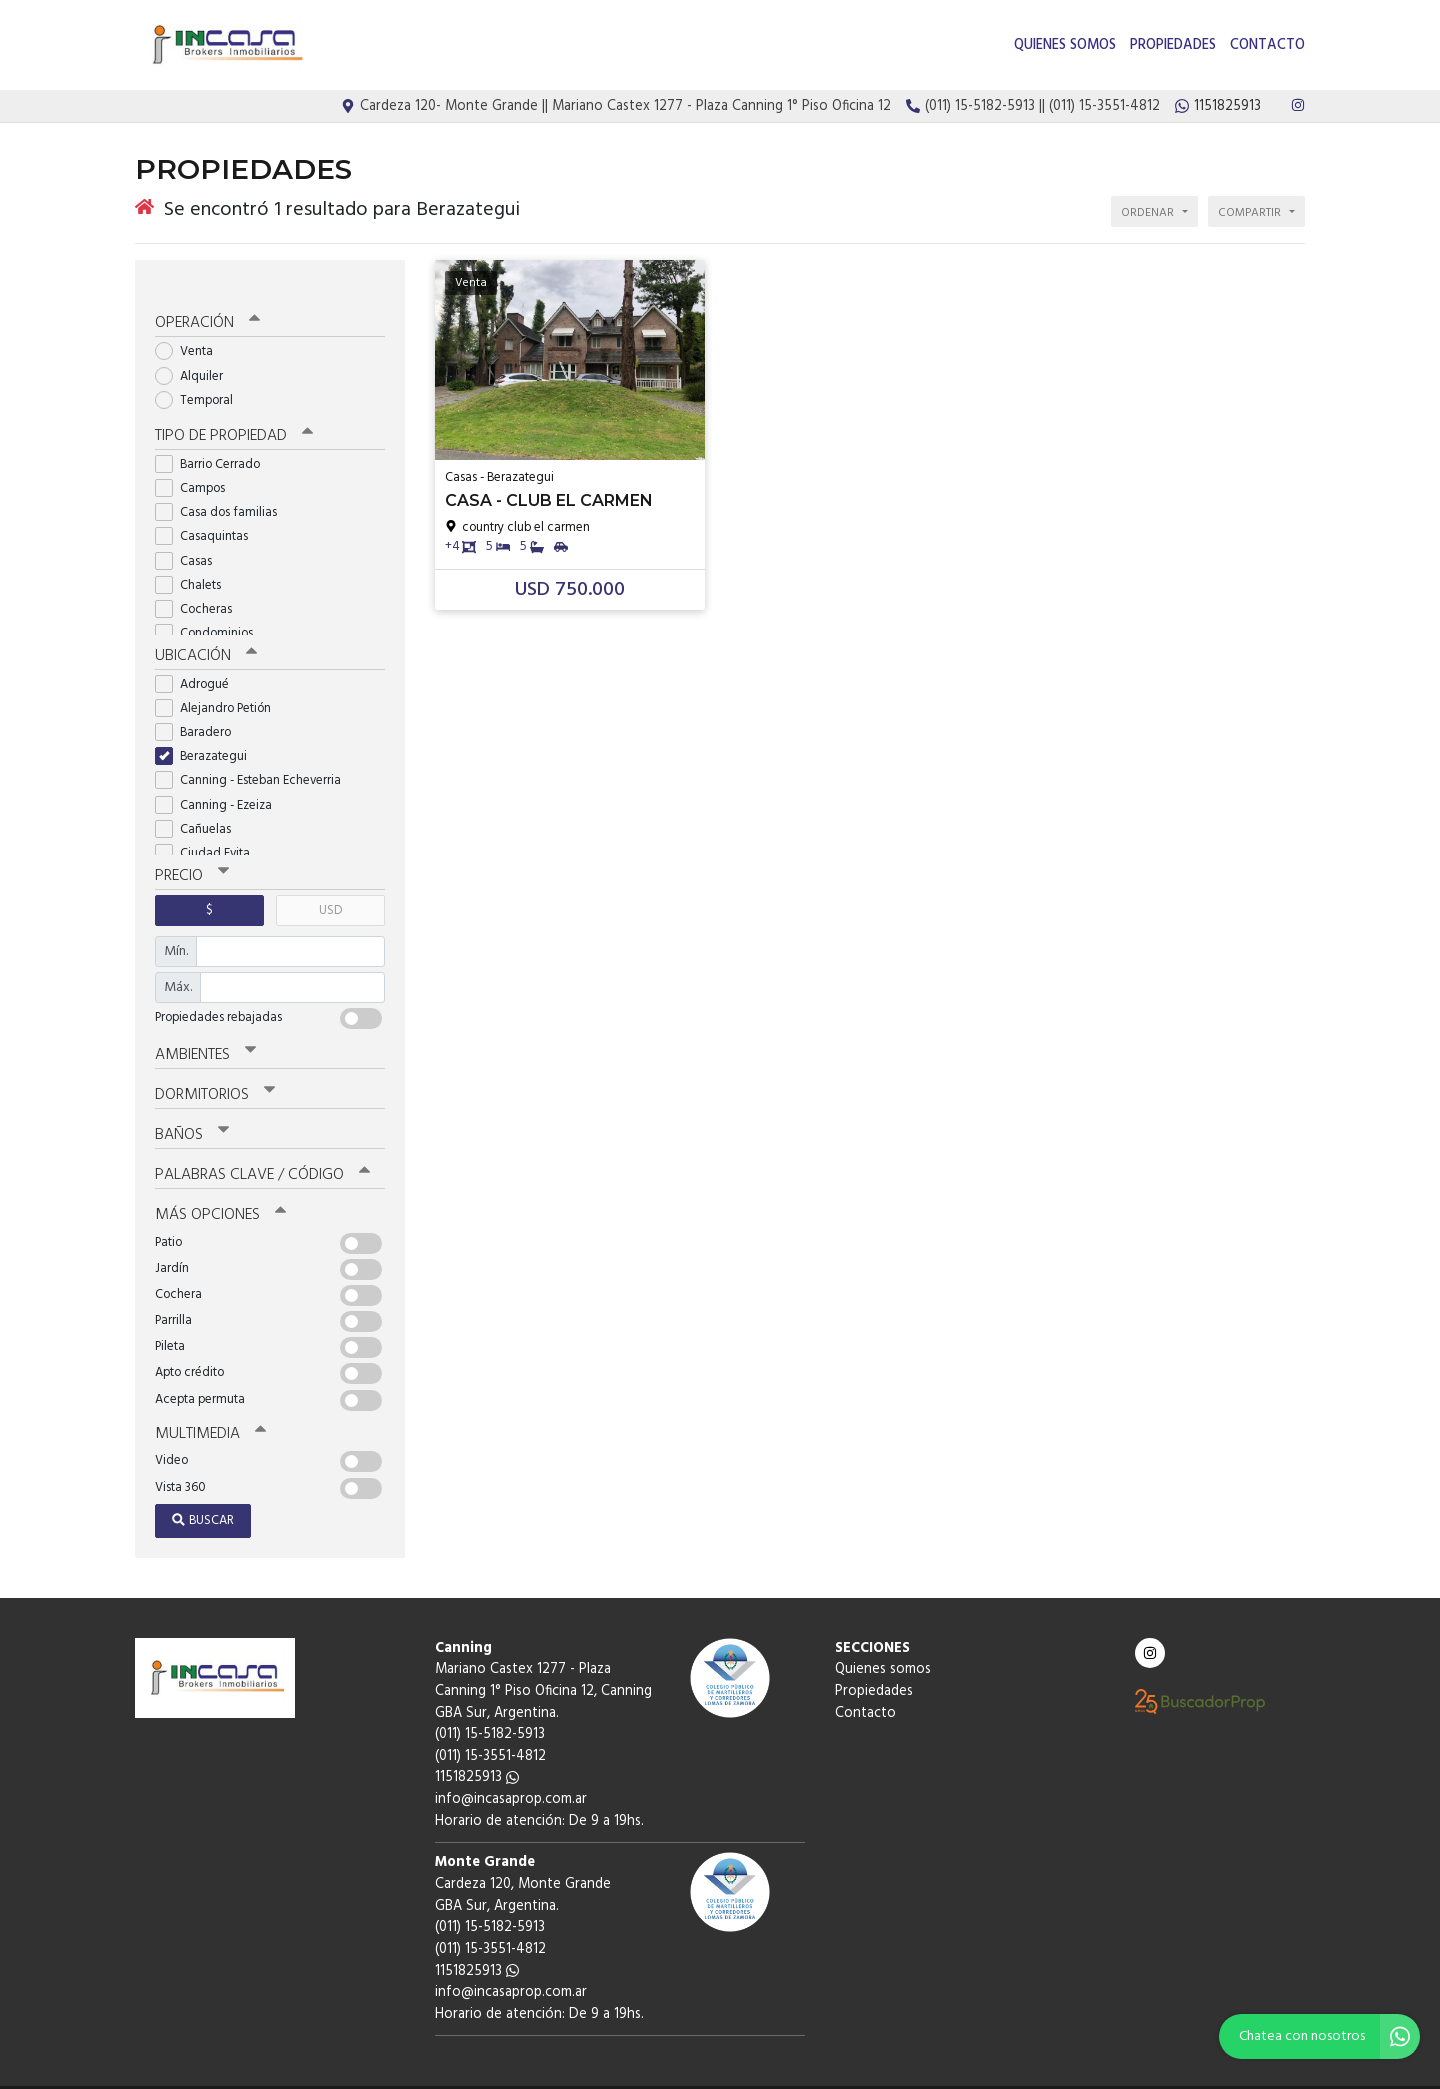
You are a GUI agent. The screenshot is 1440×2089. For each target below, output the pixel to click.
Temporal (200, 377)
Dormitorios (214, 1068)
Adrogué (198, 659)
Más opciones (219, 1185)
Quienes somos (1065, 45)
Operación (207, 301)
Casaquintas (208, 512)
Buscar (203, 1489)
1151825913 (477, 1746)
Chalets (194, 561)
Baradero (199, 707)
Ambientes (205, 1029)
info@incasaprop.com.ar (511, 1768)
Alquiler (195, 352)
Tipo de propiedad (232, 413)
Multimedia (209, 1403)
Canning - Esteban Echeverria (254, 756)
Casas (190, 537)
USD (330, 884)
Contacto (1267, 45)
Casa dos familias (222, 488)
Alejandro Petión (219, 683)
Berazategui (207, 731)
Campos (196, 464)
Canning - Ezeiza (220, 780)
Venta (190, 328)
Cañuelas (199, 804)
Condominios (210, 609)
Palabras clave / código (261, 1146)
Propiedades (1173, 45)
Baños (192, 1107)
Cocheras (200, 585)
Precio (191, 851)
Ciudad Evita (209, 828)
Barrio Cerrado (214, 440)
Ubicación (205, 632)
